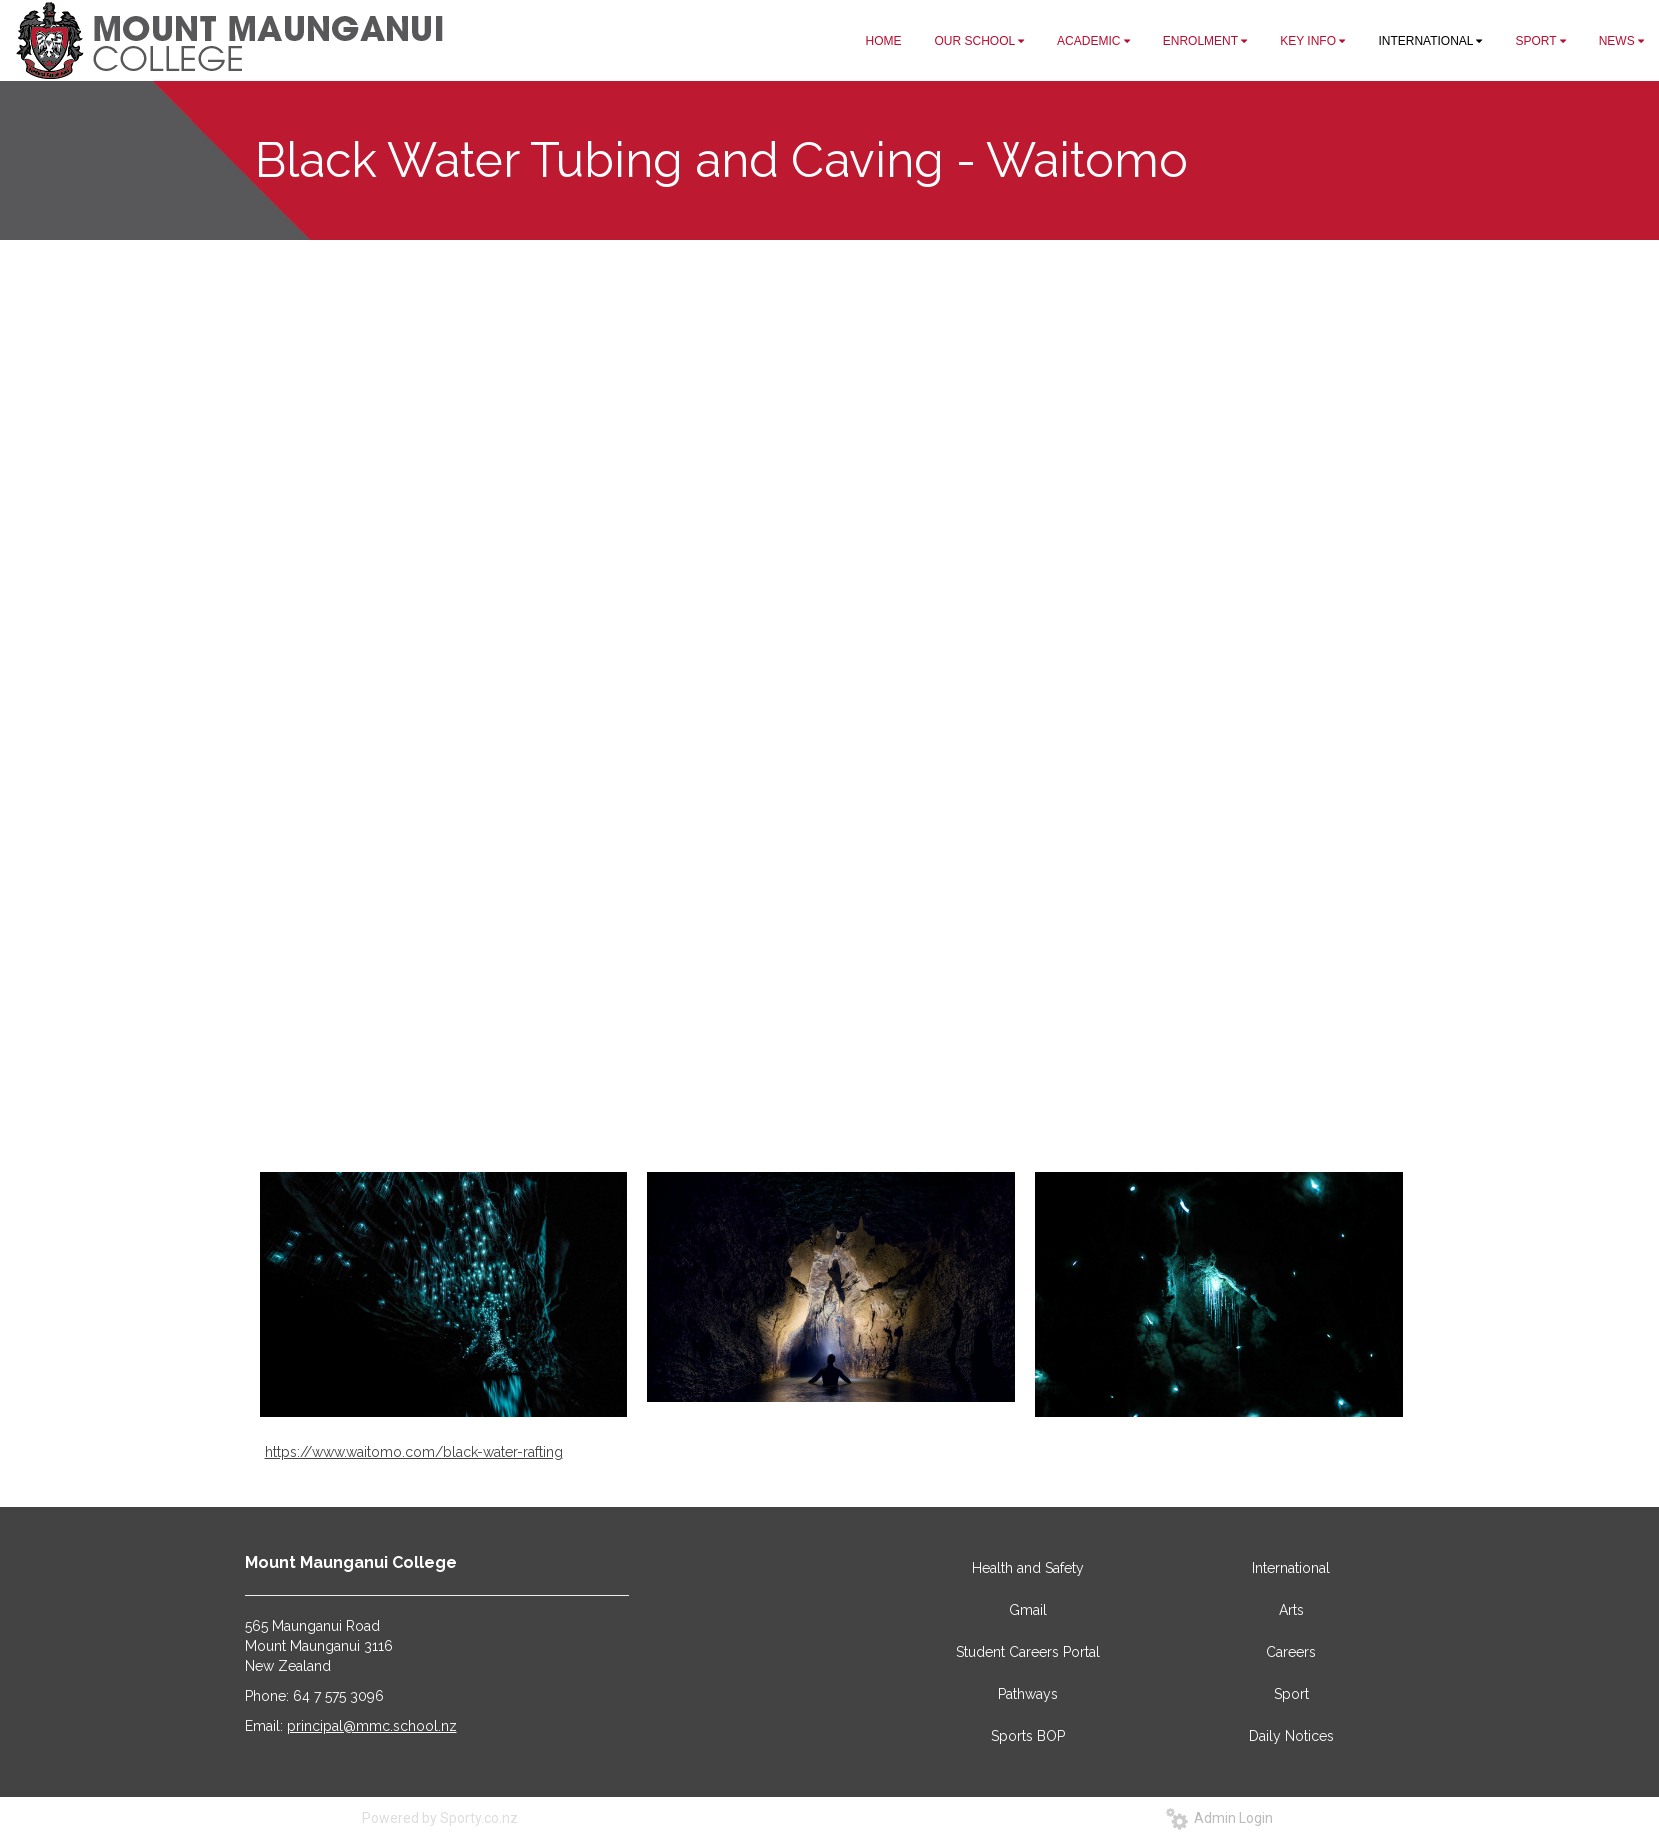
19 (970, 1066)
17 (936, 1066)
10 (818, 1066)
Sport (1291, 1694)
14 (886, 1066)
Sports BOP (1028, 1736)
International (1291, 1568)
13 (869, 1066)
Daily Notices (1291, 1736)
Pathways (1028, 1694)
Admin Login (1219, 1818)
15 (902, 1066)
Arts (1291, 1610)
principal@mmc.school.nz (372, 1726)
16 (919, 1066)
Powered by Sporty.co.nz (440, 1818)
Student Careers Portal (1028, 1652)
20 (986, 1066)
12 (852, 1066)
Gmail (1028, 1610)
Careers (1291, 1652)
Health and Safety (1028, 1568)
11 (835, 1066)
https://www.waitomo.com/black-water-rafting (414, 1452)
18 (953, 1066)
